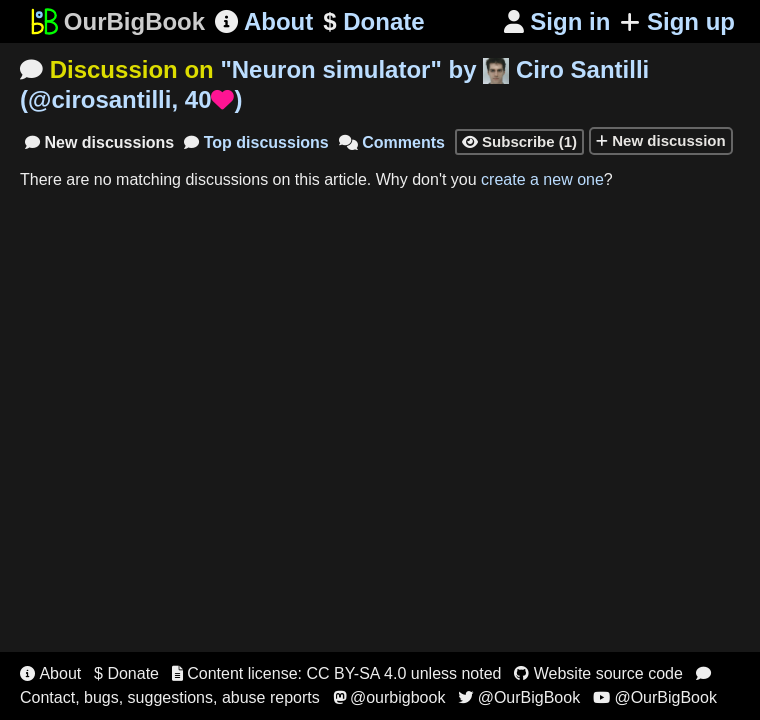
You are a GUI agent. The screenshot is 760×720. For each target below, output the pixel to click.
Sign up (677, 21)
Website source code (598, 673)
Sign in (557, 21)
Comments (392, 142)
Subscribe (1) (519, 141)
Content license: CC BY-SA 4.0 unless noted (337, 673)
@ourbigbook (389, 697)
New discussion (661, 140)
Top (256, 142)
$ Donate (126, 673)
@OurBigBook (519, 697)
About (264, 21)
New (99, 142)
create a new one (542, 179)
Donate (373, 22)
